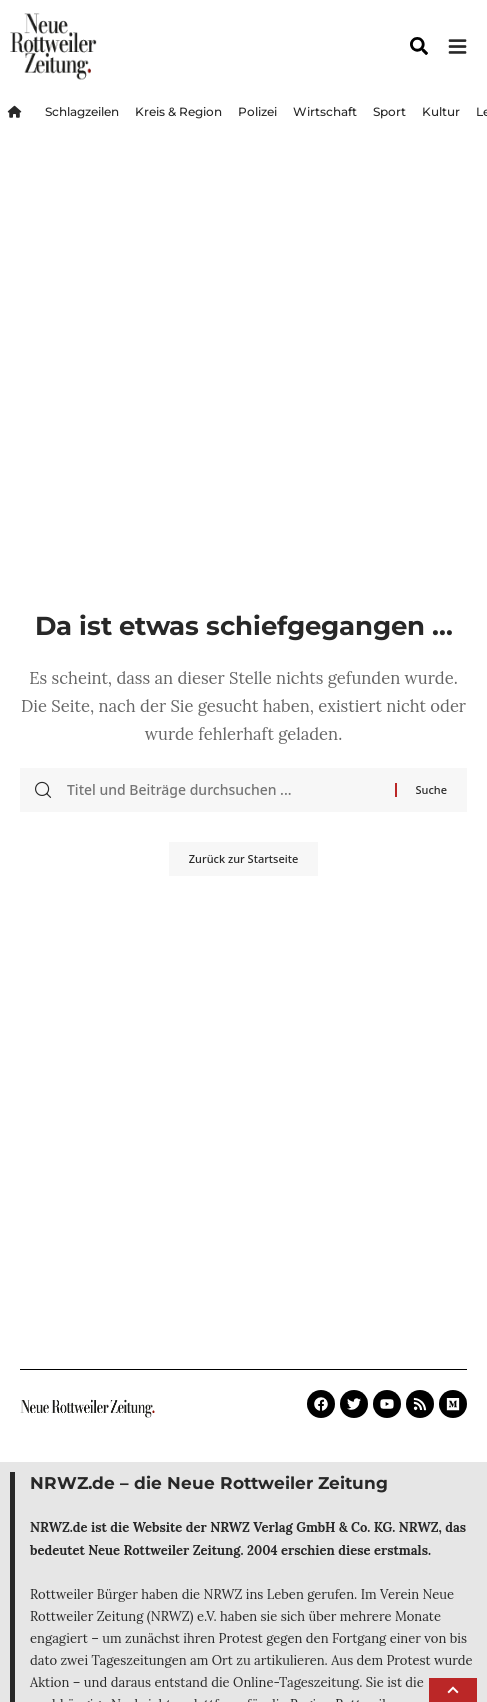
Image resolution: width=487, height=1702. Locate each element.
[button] (453, 1690)
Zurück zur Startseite (243, 858)
